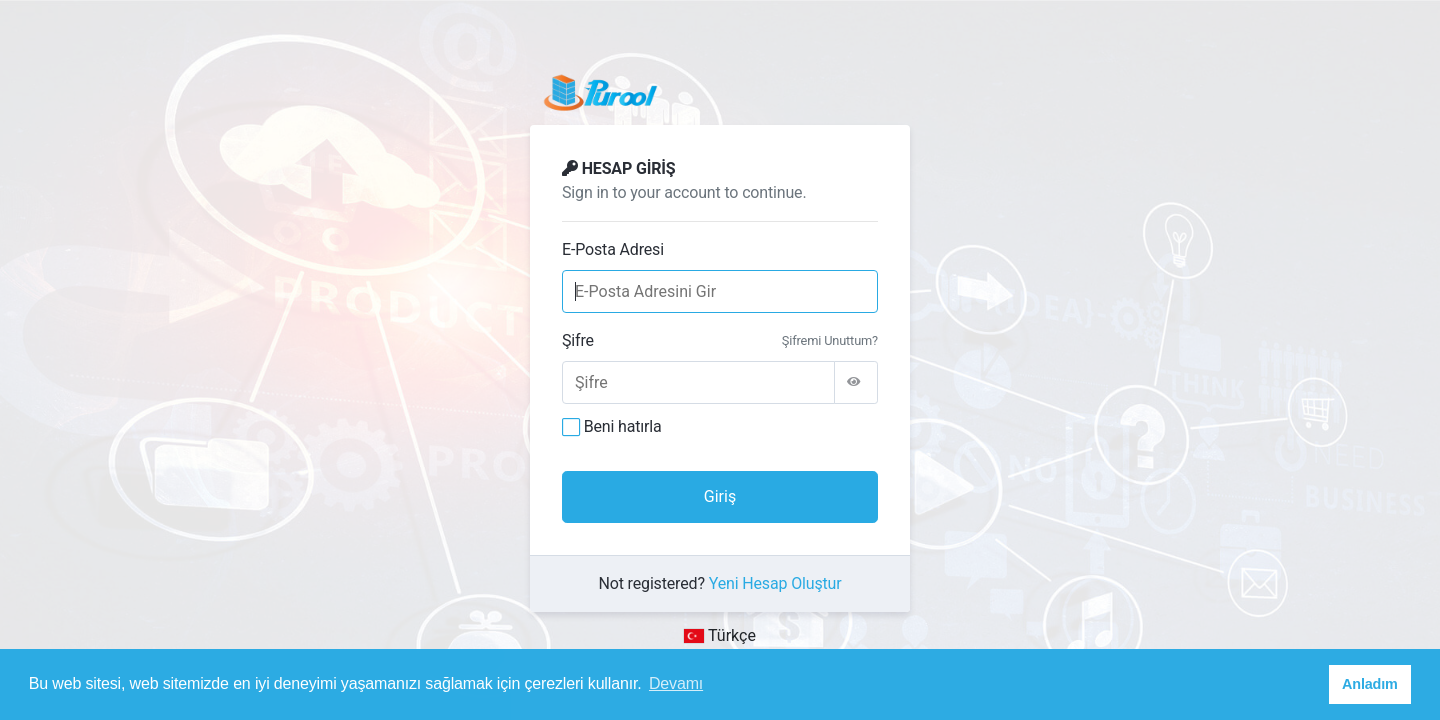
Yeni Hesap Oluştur (775, 583)
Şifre (578, 340)
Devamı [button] (676, 683)
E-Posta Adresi (613, 249)
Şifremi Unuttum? (830, 340)
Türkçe (720, 635)
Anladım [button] (1370, 684)
